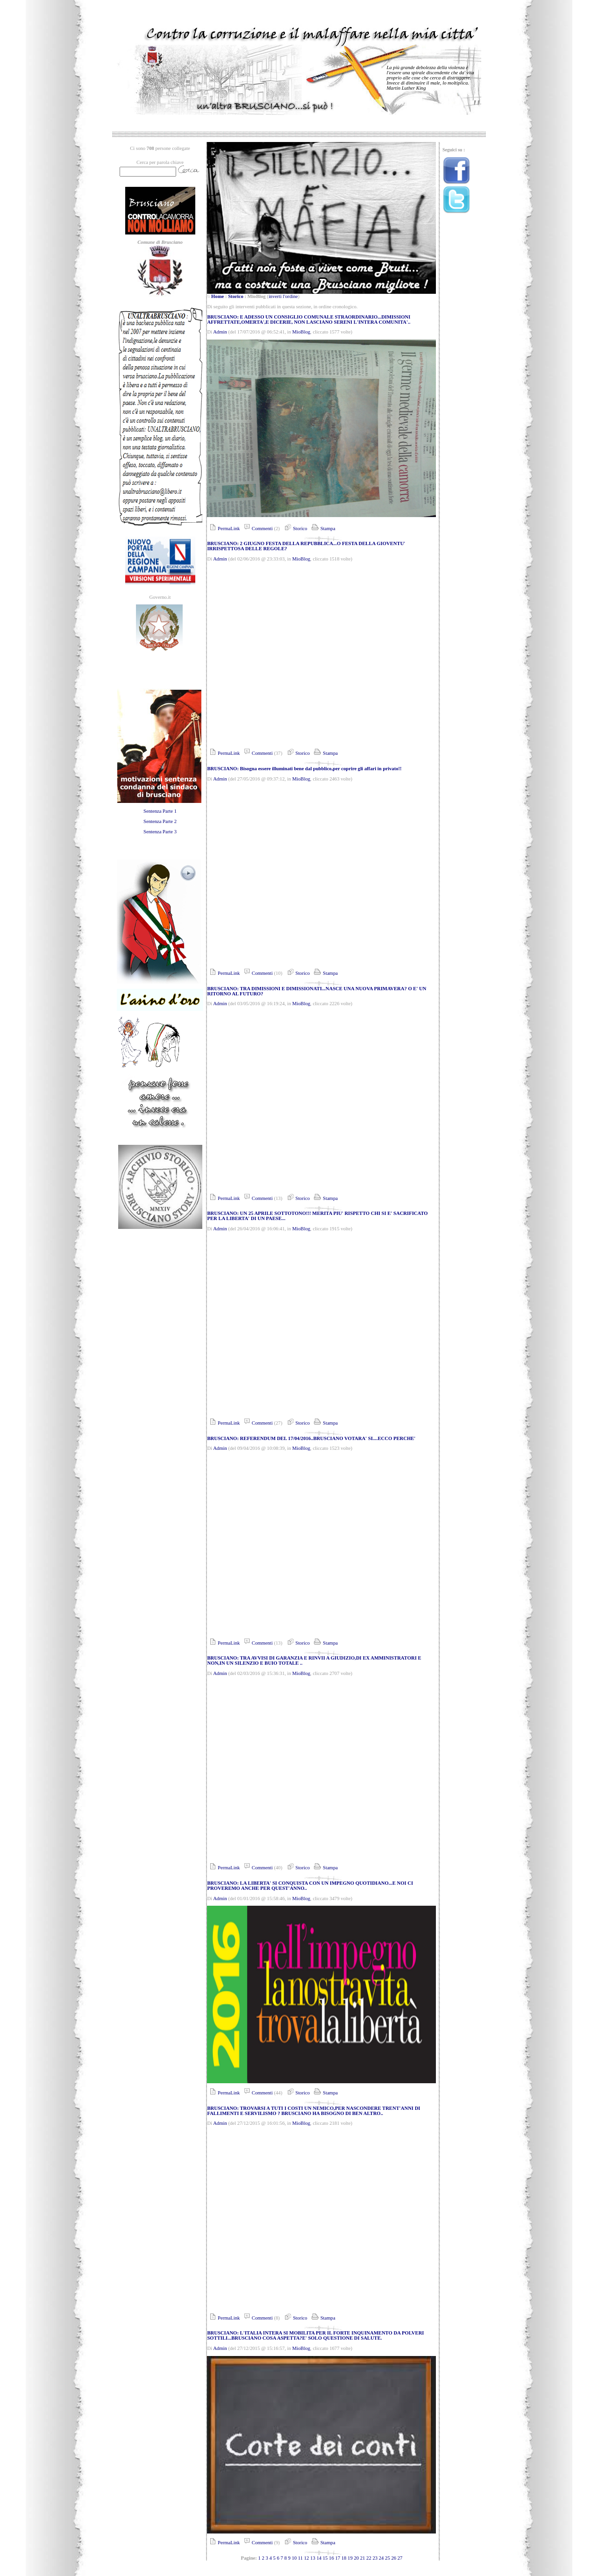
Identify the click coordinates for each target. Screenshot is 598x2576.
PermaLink (223, 528)
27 (400, 2558)
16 (331, 2558)
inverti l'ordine (283, 296)
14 (318, 2558)
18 (344, 2558)
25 (387, 2558)
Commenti (257, 528)
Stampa (322, 528)
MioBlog (301, 331)
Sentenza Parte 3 (160, 831)
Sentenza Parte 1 (160, 811)
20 (356, 2558)
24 (381, 2558)
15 (325, 2558)
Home (217, 296)
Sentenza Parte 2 (160, 821)
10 (294, 2558)
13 (312, 2558)
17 (337, 2558)
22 (368, 2558)
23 (374, 2558)
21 (362, 2558)
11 (300, 2558)
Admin (220, 331)
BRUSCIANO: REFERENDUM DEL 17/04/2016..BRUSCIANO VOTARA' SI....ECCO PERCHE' (311, 1438)
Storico (235, 296)
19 (350, 2558)
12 (306, 2558)
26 (393, 2558)
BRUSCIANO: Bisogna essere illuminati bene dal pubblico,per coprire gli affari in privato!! (304, 768)
